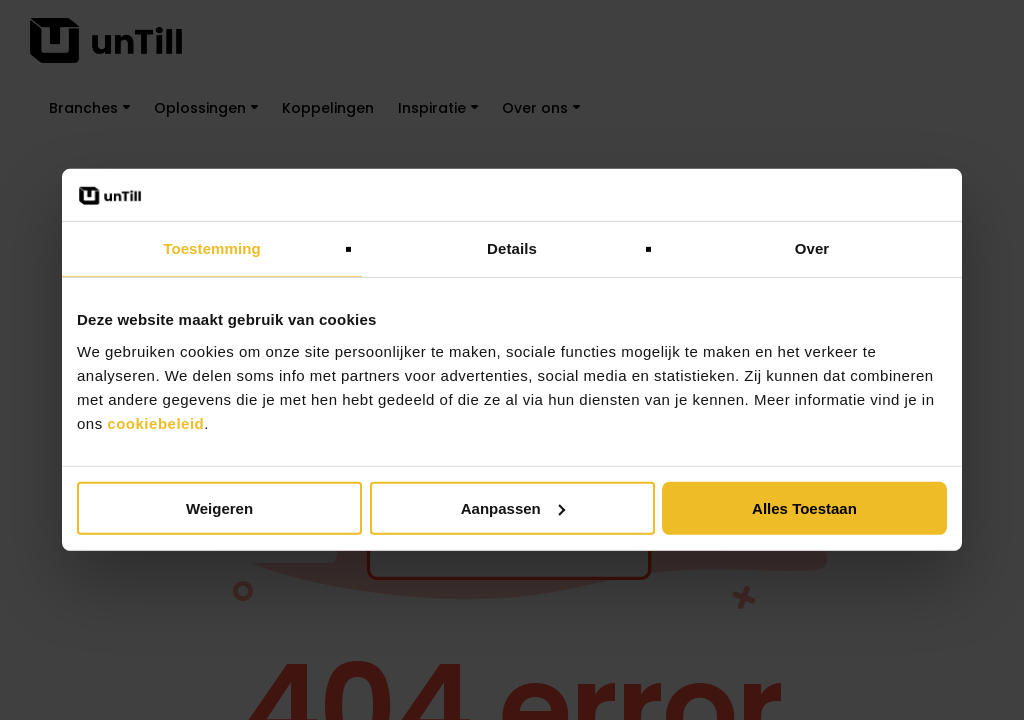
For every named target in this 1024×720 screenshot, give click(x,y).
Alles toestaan (804, 508)
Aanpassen (513, 508)
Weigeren (219, 508)
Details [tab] (512, 248)
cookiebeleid (155, 423)
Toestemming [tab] (212, 248)
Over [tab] (812, 248)
